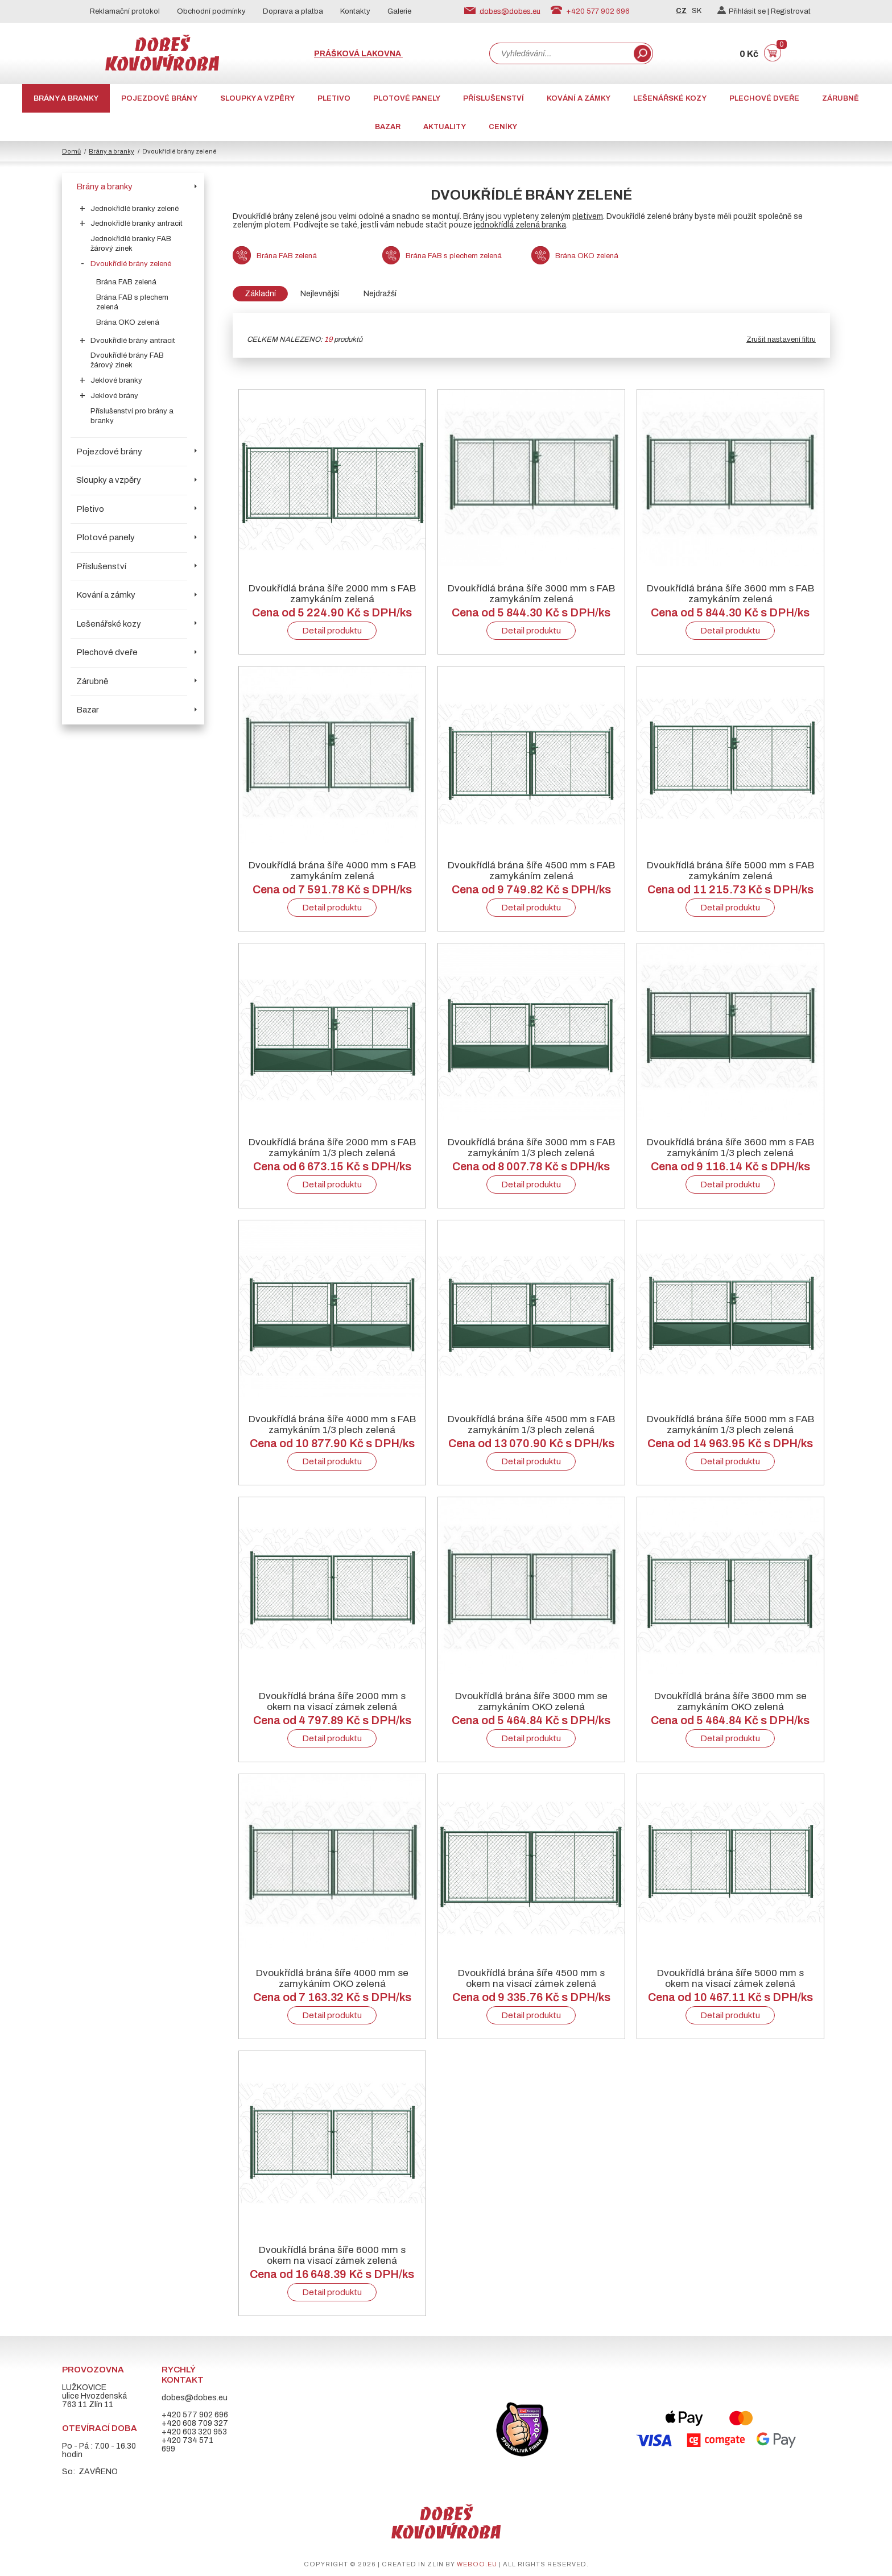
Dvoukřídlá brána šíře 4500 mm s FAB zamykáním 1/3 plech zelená (531, 1424)
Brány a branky (66, 98)
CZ (681, 11)
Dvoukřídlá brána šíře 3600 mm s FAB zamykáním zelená (730, 593)
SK (696, 11)
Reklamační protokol (125, 11)
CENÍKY (503, 127)
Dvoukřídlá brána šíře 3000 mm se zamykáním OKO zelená (531, 1701)
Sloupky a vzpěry (257, 98)
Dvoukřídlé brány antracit (132, 341)
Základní (260, 293)
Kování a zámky (578, 98)
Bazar (387, 127)
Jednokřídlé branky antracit (136, 223)
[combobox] (560, 53)
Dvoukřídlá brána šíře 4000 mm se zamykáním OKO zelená (332, 1978)
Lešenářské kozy (670, 98)
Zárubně (840, 98)
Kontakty (355, 11)
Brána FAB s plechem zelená (132, 302)
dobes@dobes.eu (510, 11)
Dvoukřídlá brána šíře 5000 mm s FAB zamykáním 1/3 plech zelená (730, 1424)
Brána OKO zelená (127, 322)
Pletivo (333, 98)
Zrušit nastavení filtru (781, 339)
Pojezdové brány (159, 98)
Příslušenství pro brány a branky (132, 416)
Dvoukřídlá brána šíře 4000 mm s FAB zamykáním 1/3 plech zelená (332, 1424)
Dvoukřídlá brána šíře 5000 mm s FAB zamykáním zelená (730, 870)
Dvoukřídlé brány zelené (130, 264)
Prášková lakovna (358, 53)
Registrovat (791, 11)
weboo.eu (477, 2564)
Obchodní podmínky (211, 11)
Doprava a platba (293, 11)
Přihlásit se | (744, 11)
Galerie (399, 11)
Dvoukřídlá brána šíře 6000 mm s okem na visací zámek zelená (332, 2255)
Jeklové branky (116, 380)
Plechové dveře (764, 98)
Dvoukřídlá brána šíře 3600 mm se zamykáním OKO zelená (730, 1701)
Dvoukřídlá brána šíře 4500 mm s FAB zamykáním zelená (531, 870)
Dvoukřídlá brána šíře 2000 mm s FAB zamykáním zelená (332, 593)
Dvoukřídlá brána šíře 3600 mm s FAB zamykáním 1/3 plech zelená (730, 1147)
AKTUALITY (444, 127)
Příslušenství (493, 98)
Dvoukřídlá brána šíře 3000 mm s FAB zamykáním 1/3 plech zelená (531, 1147)
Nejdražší (380, 293)
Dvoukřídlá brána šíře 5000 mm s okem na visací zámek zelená (730, 1978)
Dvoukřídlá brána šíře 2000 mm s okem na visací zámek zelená (332, 1701)
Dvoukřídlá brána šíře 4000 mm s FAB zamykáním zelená (332, 870)
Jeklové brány (114, 396)
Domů (71, 151)
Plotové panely (406, 98)
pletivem (587, 216)
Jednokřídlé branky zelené (134, 209)
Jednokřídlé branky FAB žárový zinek (130, 243)
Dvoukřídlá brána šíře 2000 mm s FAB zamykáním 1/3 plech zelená (332, 1147)
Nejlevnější (319, 293)
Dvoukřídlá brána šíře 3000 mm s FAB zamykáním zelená (531, 593)
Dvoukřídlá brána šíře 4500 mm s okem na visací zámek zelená (531, 1978)
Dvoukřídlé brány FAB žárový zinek (127, 360)
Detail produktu (332, 630)
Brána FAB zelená (126, 282)
